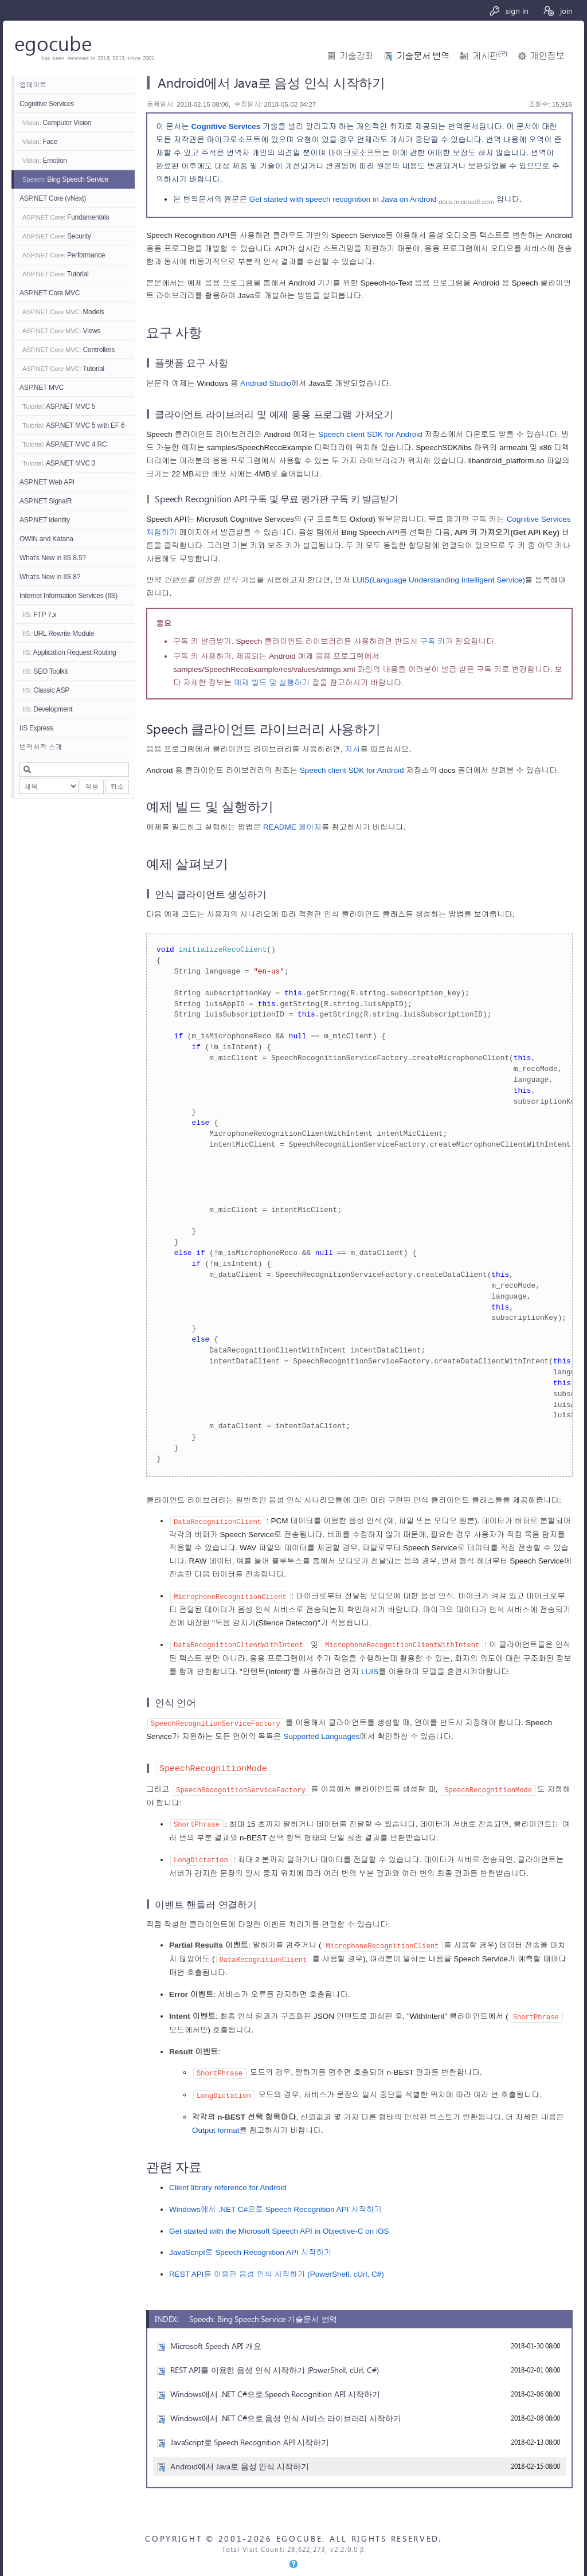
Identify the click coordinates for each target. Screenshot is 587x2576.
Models (63, 312)
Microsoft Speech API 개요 (215, 2337)
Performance (63, 255)
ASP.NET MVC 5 (58, 406)
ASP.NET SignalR (45, 501)
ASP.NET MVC (41, 388)
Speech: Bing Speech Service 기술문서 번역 (263, 2310)
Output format (216, 2122)
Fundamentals (65, 217)
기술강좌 (356, 56)
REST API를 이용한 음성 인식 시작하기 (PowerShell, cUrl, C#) (276, 2266)
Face (39, 142)
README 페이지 (292, 827)
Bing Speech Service (65, 179)
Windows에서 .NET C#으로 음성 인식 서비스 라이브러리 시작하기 (285, 2410)
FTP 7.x (39, 615)
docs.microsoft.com (466, 201)
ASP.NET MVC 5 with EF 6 (73, 425)
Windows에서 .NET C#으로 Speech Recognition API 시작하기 (275, 2201)
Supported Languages (321, 1734)
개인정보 (547, 56)
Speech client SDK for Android (370, 434)
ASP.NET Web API (47, 482)
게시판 (489, 56)
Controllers (68, 350)
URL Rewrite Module (58, 634)
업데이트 (32, 85)
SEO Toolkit (45, 671)
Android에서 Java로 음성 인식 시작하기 (239, 2458)
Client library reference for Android (228, 2179)
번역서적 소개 (40, 747)
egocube (53, 42)
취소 (117, 787)
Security (56, 236)
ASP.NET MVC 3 (58, 463)
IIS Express (36, 728)
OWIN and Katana (46, 539)
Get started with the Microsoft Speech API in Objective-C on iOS (279, 2223)
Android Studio (265, 383)
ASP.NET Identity (44, 520)
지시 (353, 749)
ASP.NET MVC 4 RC (64, 444)
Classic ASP (45, 690)
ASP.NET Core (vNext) (52, 198)
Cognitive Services (46, 104)
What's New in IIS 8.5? (52, 558)
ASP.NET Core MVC (49, 293)
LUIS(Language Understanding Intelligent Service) (439, 580)
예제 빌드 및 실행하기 (272, 682)
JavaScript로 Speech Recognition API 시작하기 (250, 2244)
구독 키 (432, 641)
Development (47, 709)
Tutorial (55, 274)
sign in (509, 10)
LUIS (369, 1670)
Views (61, 331)
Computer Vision (56, 123)
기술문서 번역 (422, 56)
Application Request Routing (69, 652)
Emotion (44, 161)
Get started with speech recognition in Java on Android (342, 199)
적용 (92, 787)
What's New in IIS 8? (49, 577)
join (557, 10)
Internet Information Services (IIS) (68, 596)
